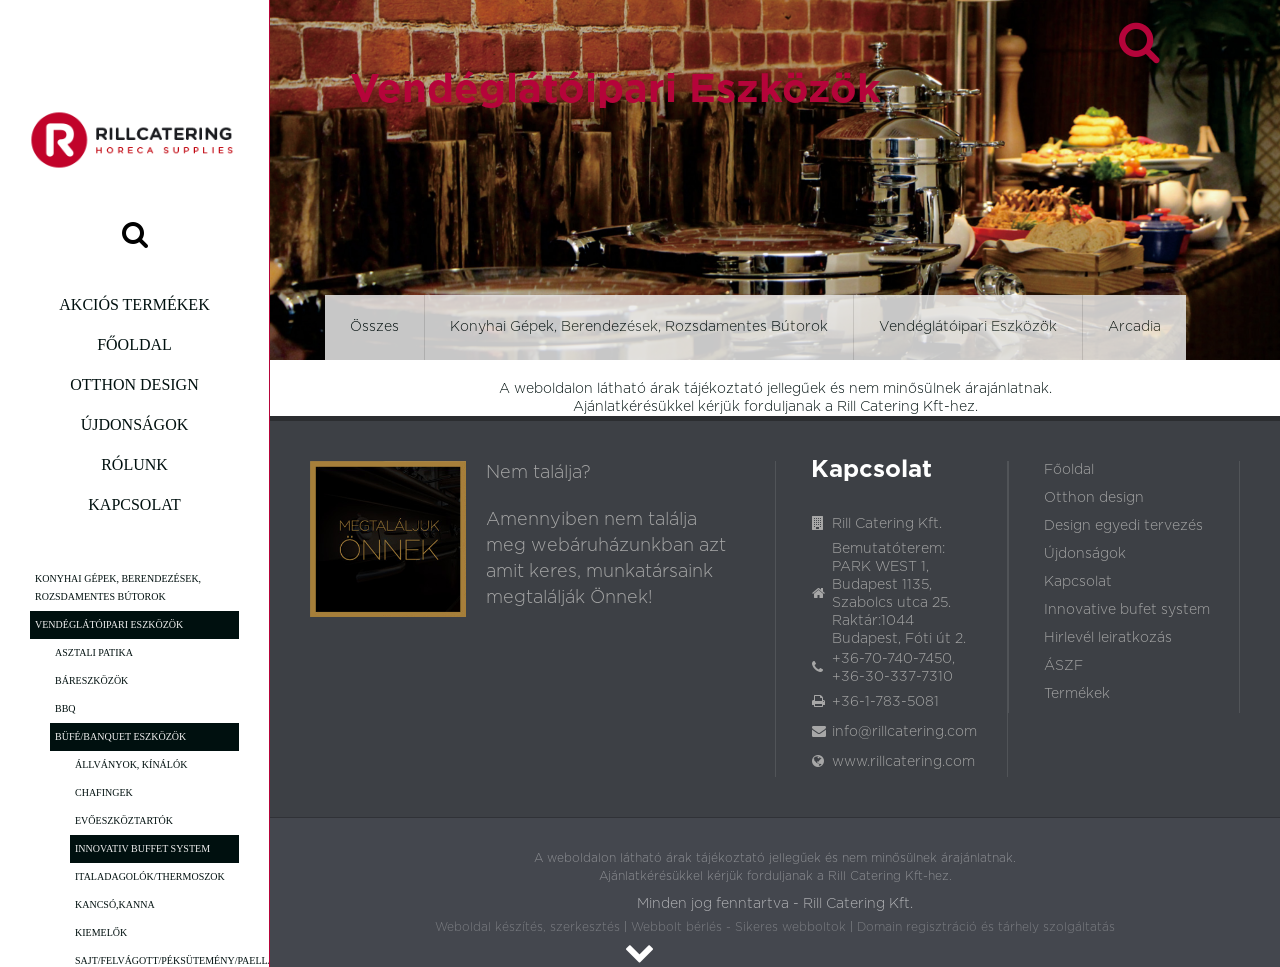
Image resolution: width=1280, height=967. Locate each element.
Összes (374, 327)
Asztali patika (94, 652)
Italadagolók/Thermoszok (150, 876)
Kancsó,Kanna (115, 904)
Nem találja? (538, 473)
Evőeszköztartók (124, 820)
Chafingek (104, 792)
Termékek (1077, 694)
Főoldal (134, 344)
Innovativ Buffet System (142, 848)
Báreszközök (91, 680)
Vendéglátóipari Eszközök (109, 624)
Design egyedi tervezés (1123, 526)
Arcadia (1134, 327)
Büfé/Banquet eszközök (120, 736)
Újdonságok (135, 424)
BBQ (65, 708)
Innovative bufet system (1127, 610)
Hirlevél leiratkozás (1108, 638)
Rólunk (134, 464)
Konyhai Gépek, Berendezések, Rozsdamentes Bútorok (118, 587)
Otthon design (134, 384)
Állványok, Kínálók (131, 764)
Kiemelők (101, 932)
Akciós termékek (134, 304)
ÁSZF (1063, 666)
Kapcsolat (134, 504)
